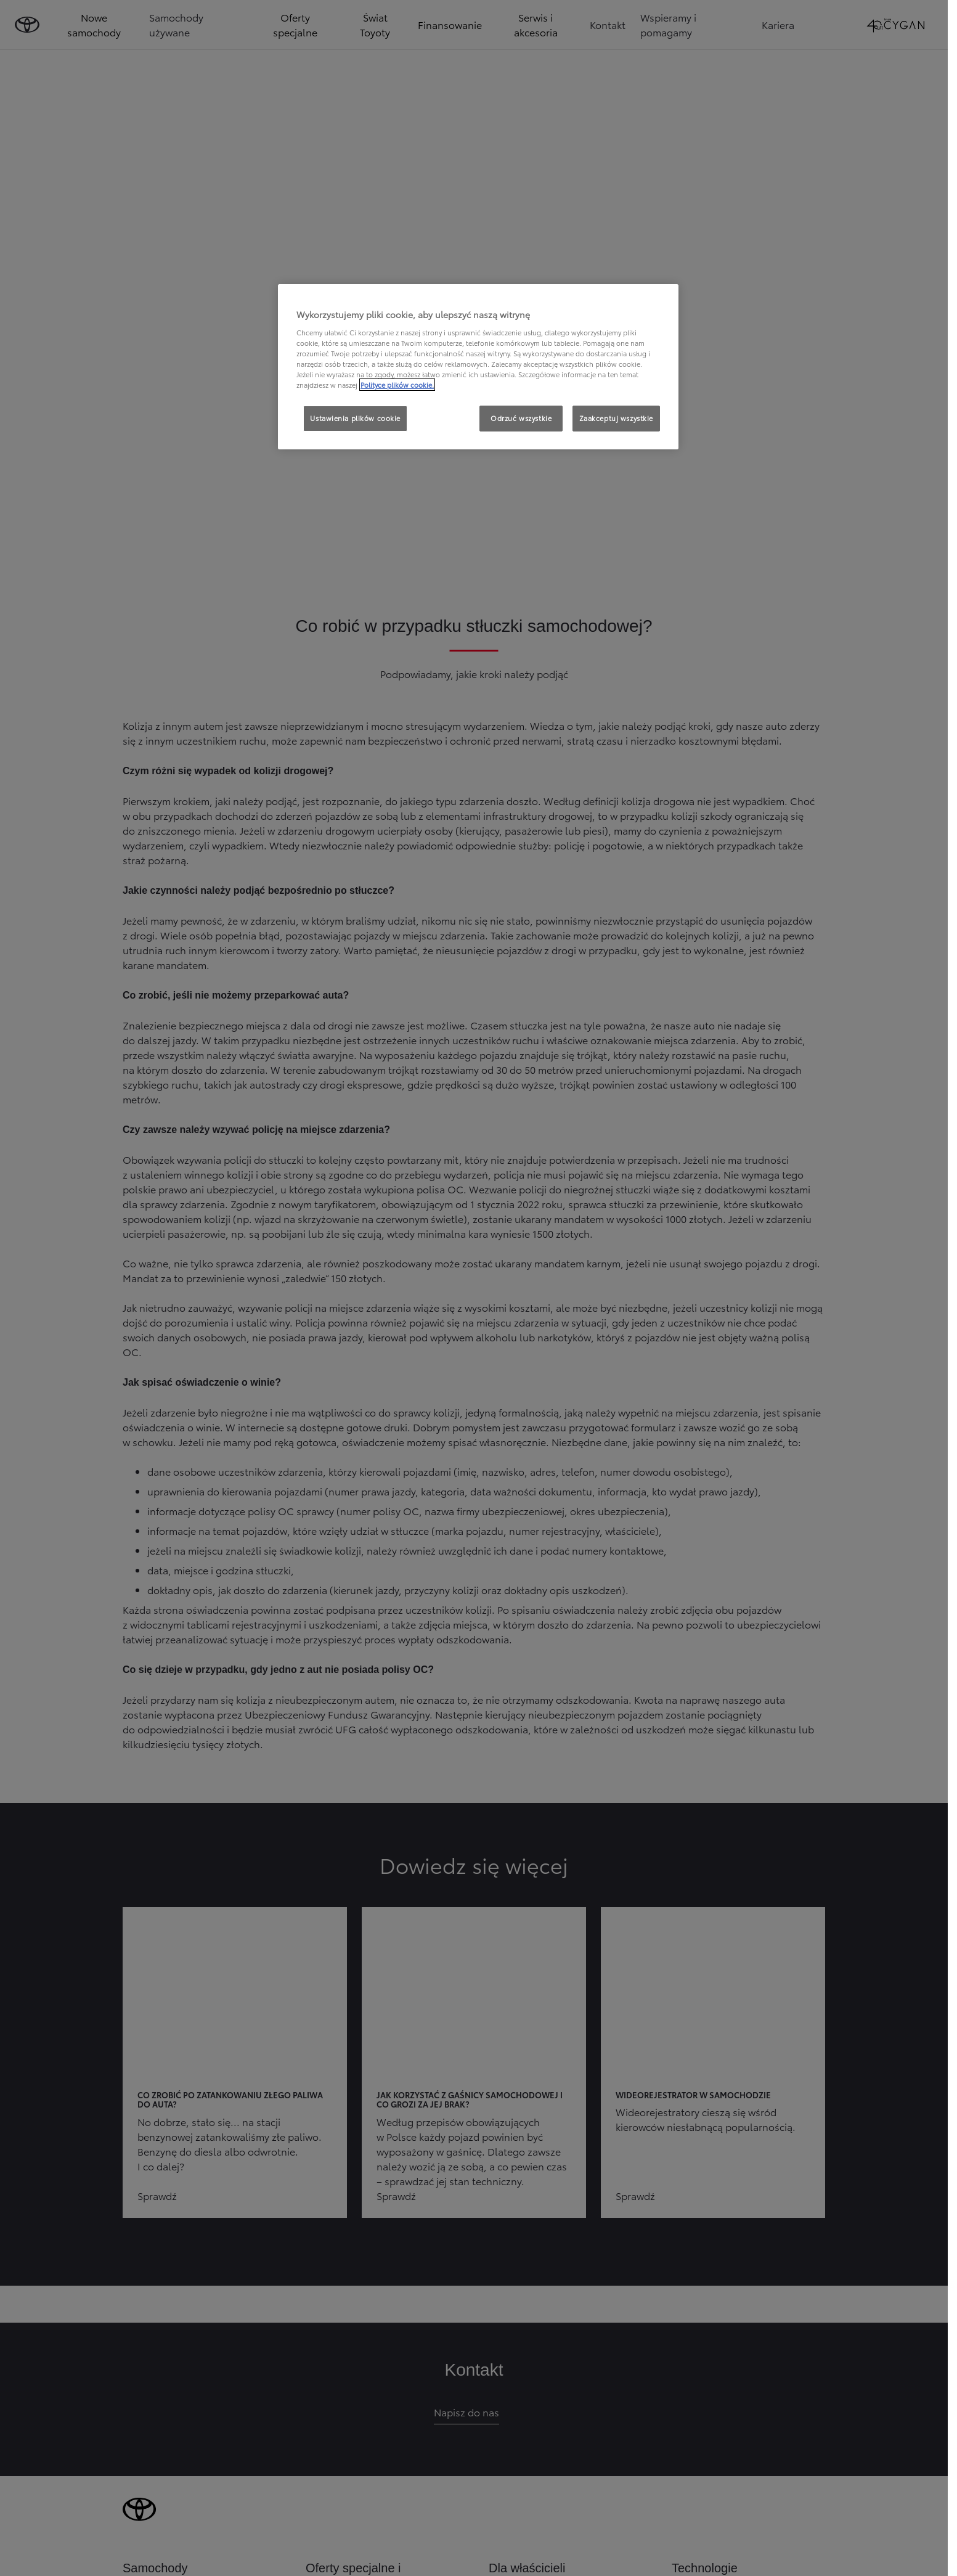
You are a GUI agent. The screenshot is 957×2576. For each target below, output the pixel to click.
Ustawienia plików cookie (355, 418)
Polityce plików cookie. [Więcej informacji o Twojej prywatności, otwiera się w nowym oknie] (397, 385)
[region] (478, 366)
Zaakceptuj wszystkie (616, 418)
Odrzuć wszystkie (521, 418)
